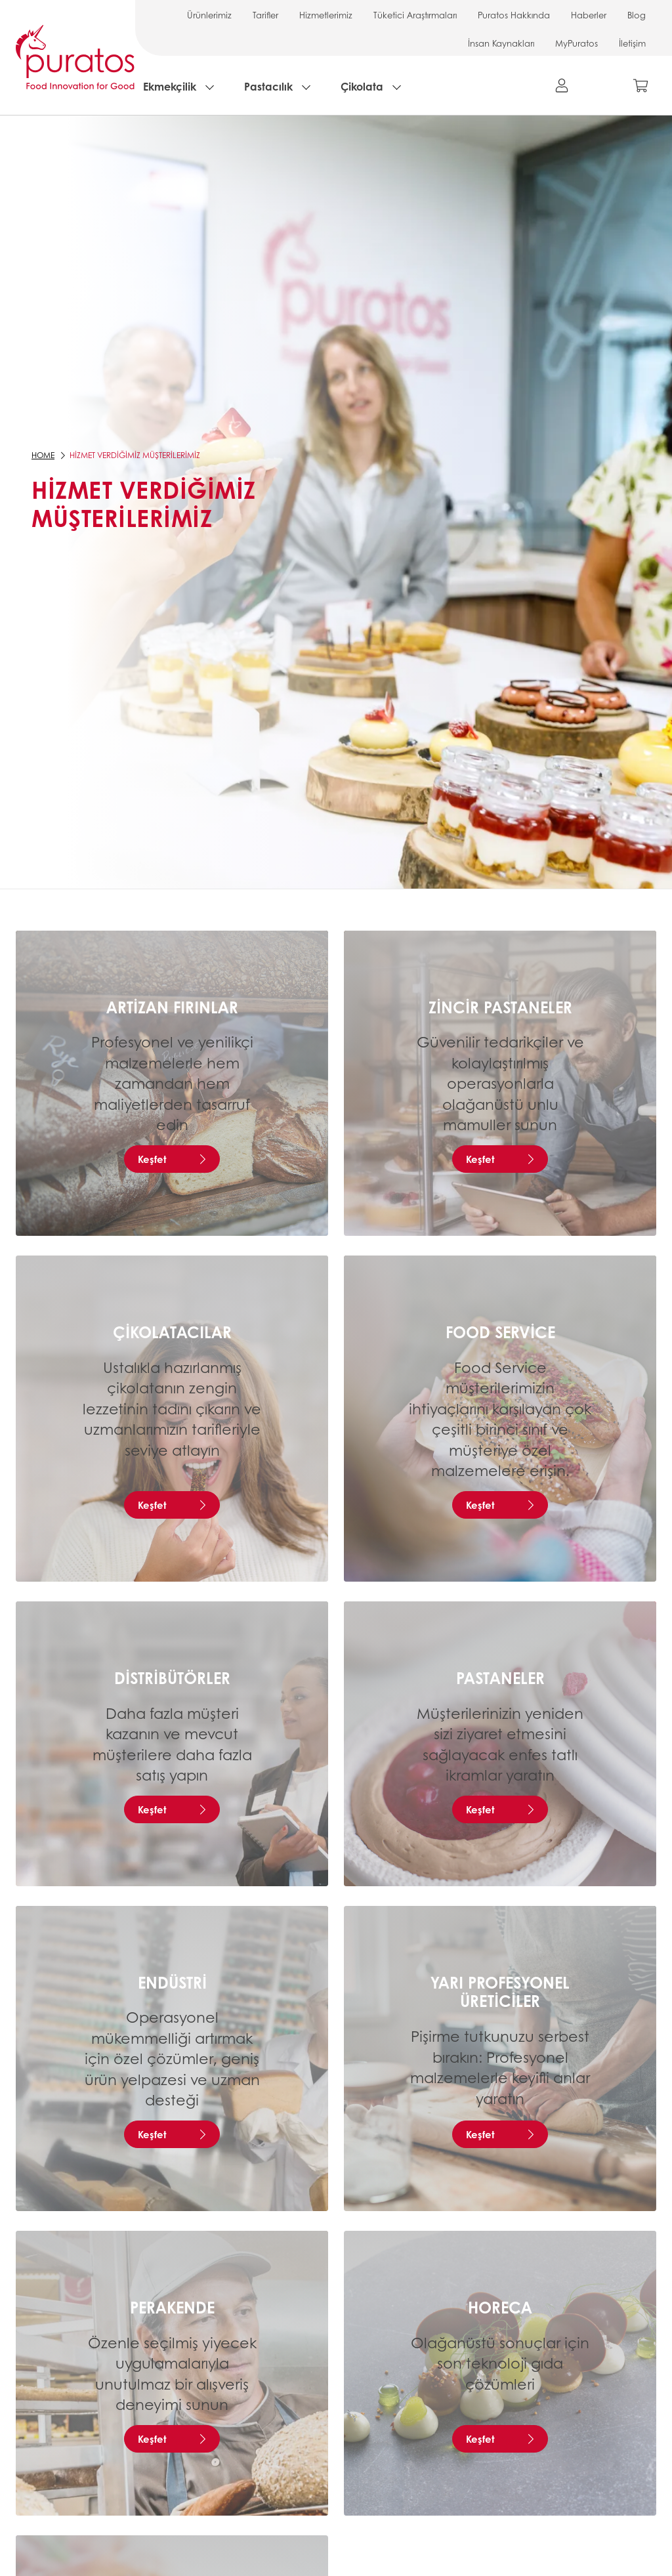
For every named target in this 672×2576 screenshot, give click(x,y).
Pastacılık (268, 86)
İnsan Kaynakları (501, 43)
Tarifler (265, 15)
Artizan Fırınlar (172, 1007)
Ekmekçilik (169, 86)
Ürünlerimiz (209, 15)
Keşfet (152, 1159)
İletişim (632, 43)
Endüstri (172, 1982)
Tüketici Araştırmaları (415, 15)
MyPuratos (576, 43)
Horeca (500, 2307)
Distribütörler (172, 1677)
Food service (500, 1331)
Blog (636, 15)
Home (43, 455)
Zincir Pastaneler (500, 1007)
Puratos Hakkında (514, 15)
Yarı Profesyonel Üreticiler (500, 1991)
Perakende (172, 2307)
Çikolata (362, 86)
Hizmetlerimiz (325, 15)
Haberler (588, 15)
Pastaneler (500, 1677)
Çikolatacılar (172, 1331)
